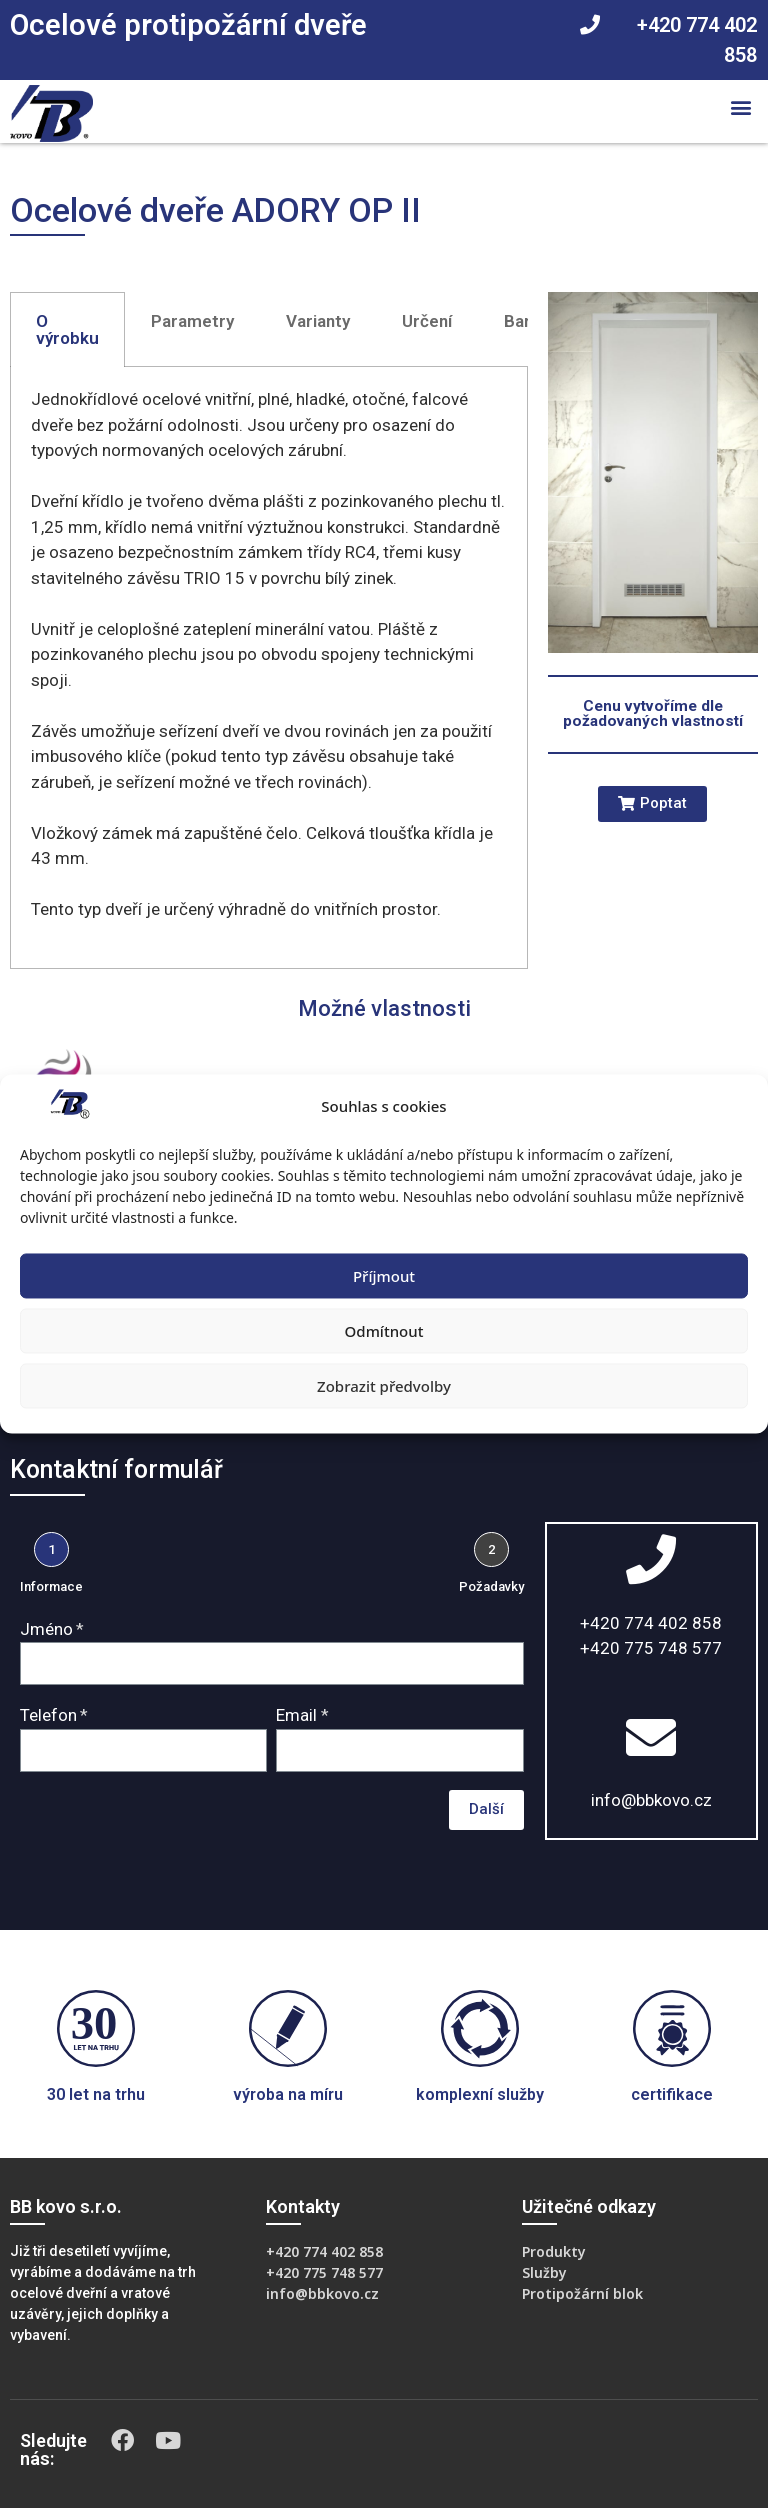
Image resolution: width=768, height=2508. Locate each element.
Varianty (318, 321)
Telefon (48, 1715)
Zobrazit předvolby (384, 1386)
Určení (427, 321)
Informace (51, 1586)
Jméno (46, 1629)
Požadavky (491, 1586)
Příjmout (384, 1276)
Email (296, 1715)
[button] (741, 106)
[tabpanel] (269, 668)
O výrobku (67, 329)
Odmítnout (384, 1331)
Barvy (526, 321)
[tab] (67, 329)
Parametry (192, 321)
